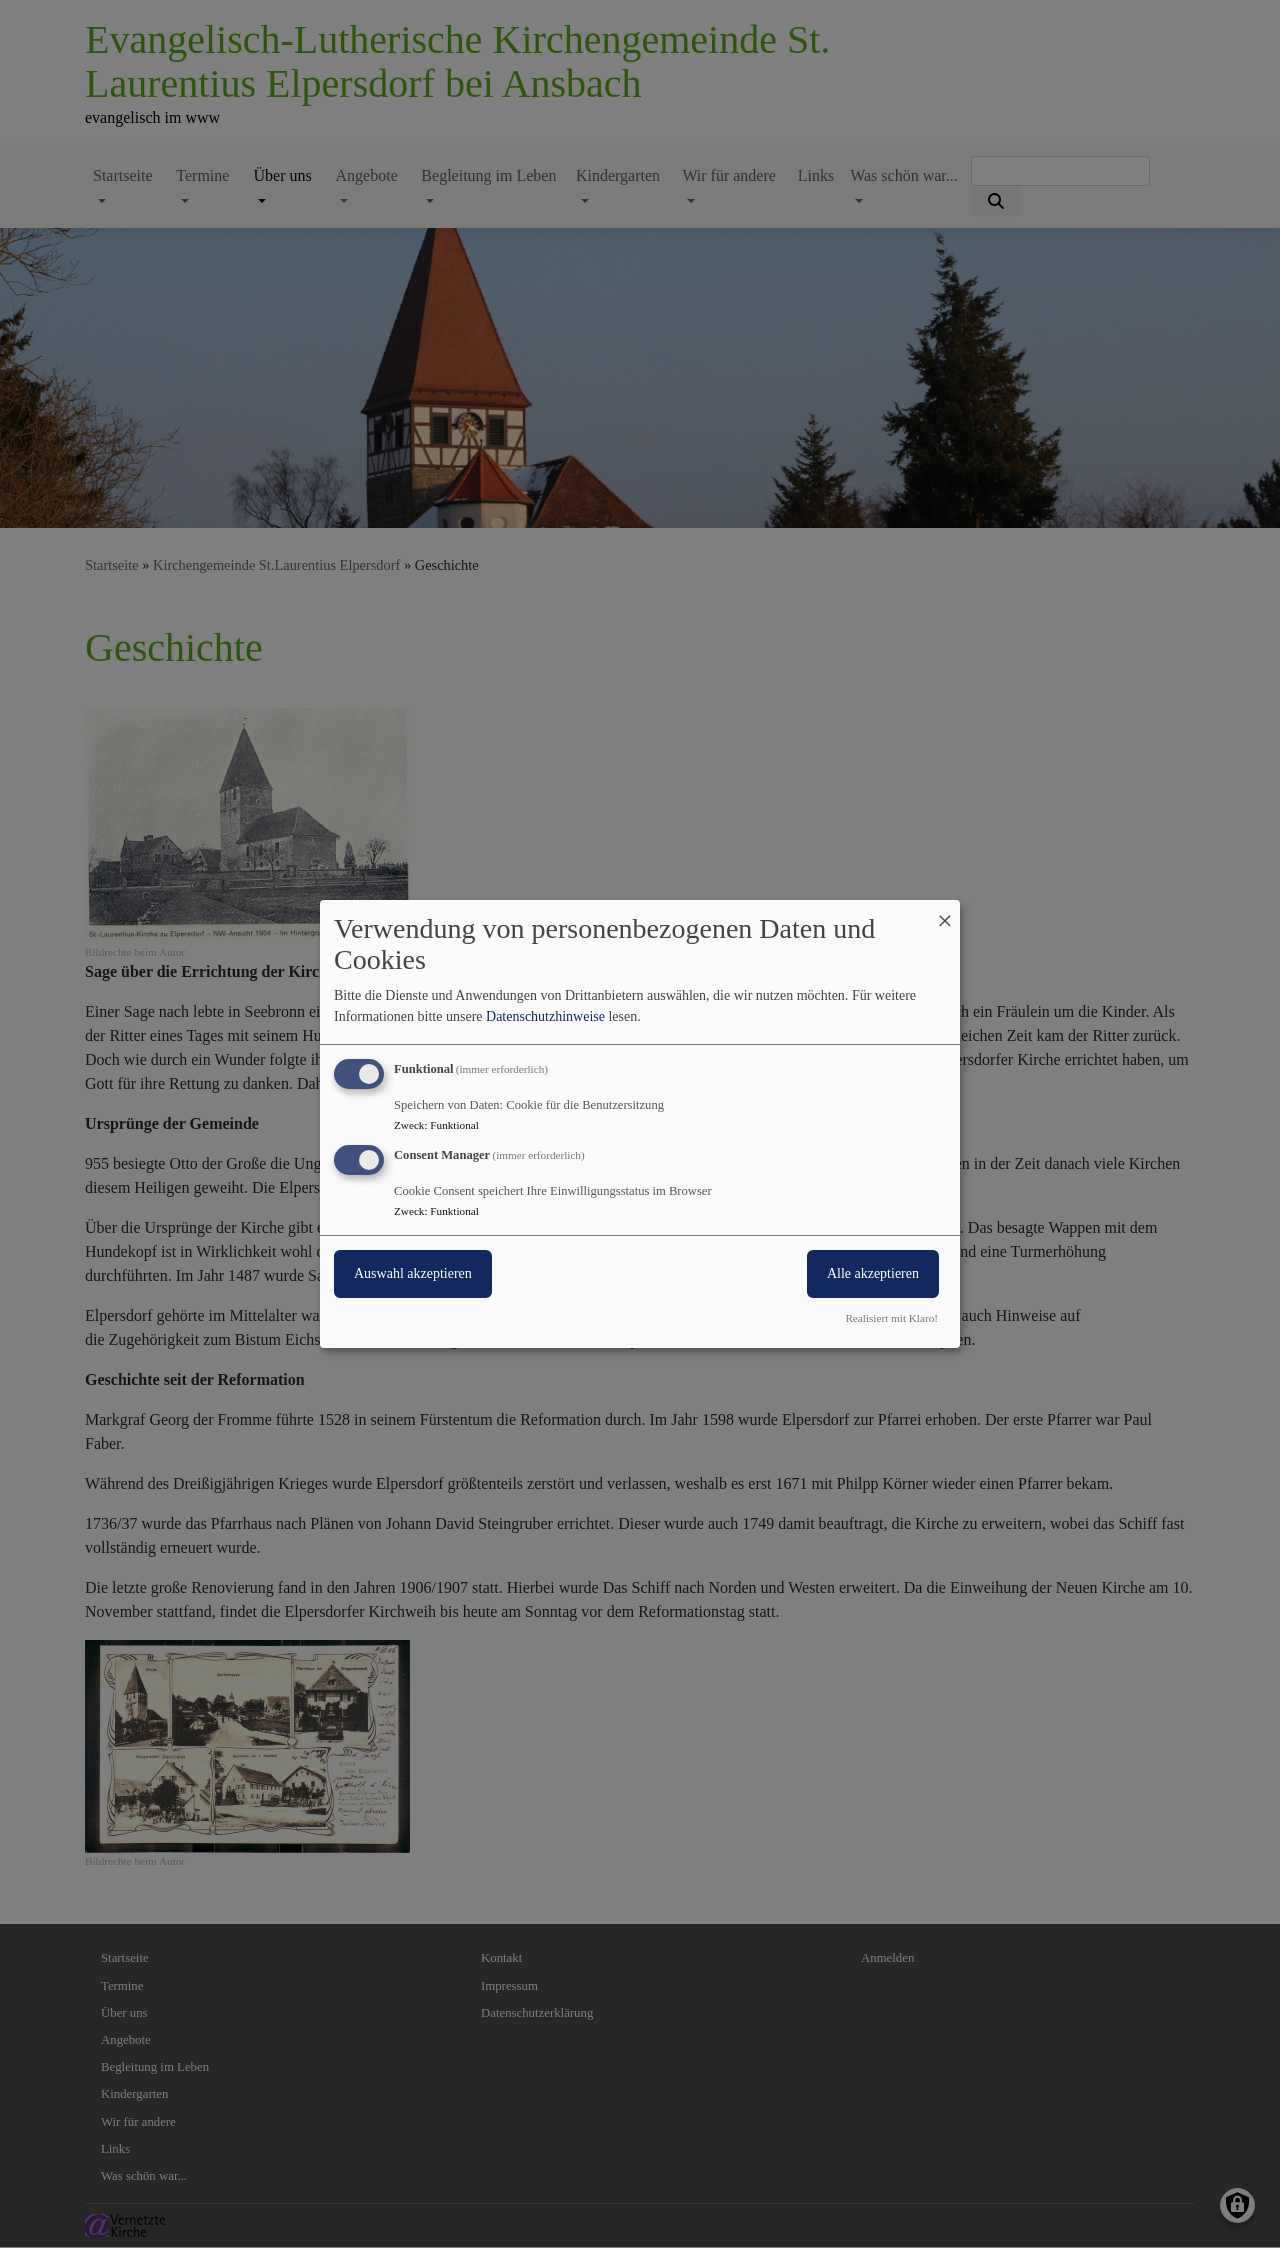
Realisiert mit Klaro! (891, 1318)
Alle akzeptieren (873, 1273)
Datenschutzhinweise (545, 1016)
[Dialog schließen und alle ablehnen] (945, 912)
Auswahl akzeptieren (413, 1273)
